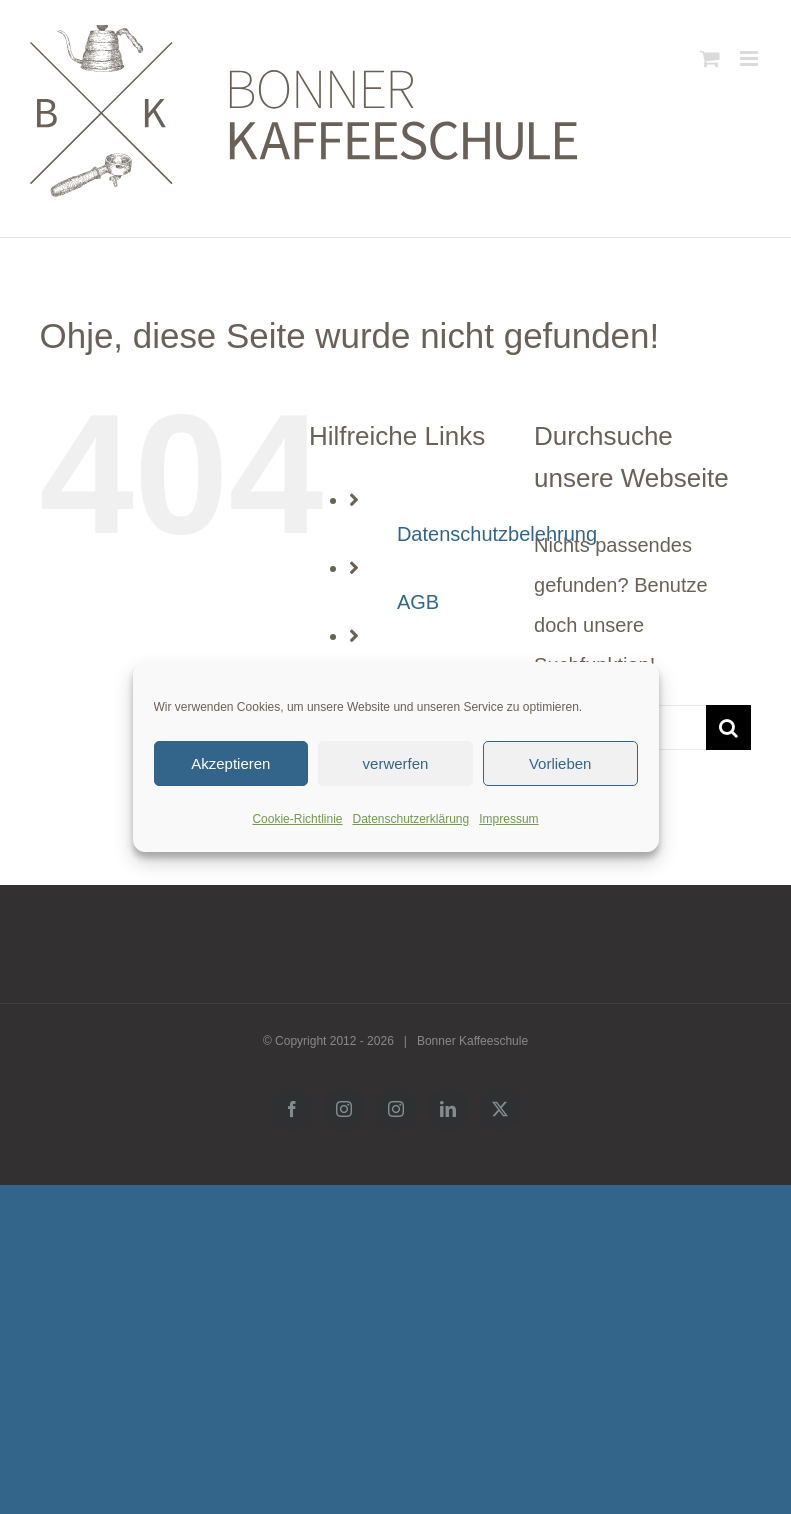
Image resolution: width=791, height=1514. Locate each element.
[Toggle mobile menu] (750, 58)
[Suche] (728, 727)
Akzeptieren (230, 763)
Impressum (508, 819)
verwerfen (396, 763)
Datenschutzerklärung (410, 819)
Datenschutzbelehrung (497, 534)
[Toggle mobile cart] (710, 58)
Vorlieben (560, 763)
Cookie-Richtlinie (297, 819)
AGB (418, 602)
